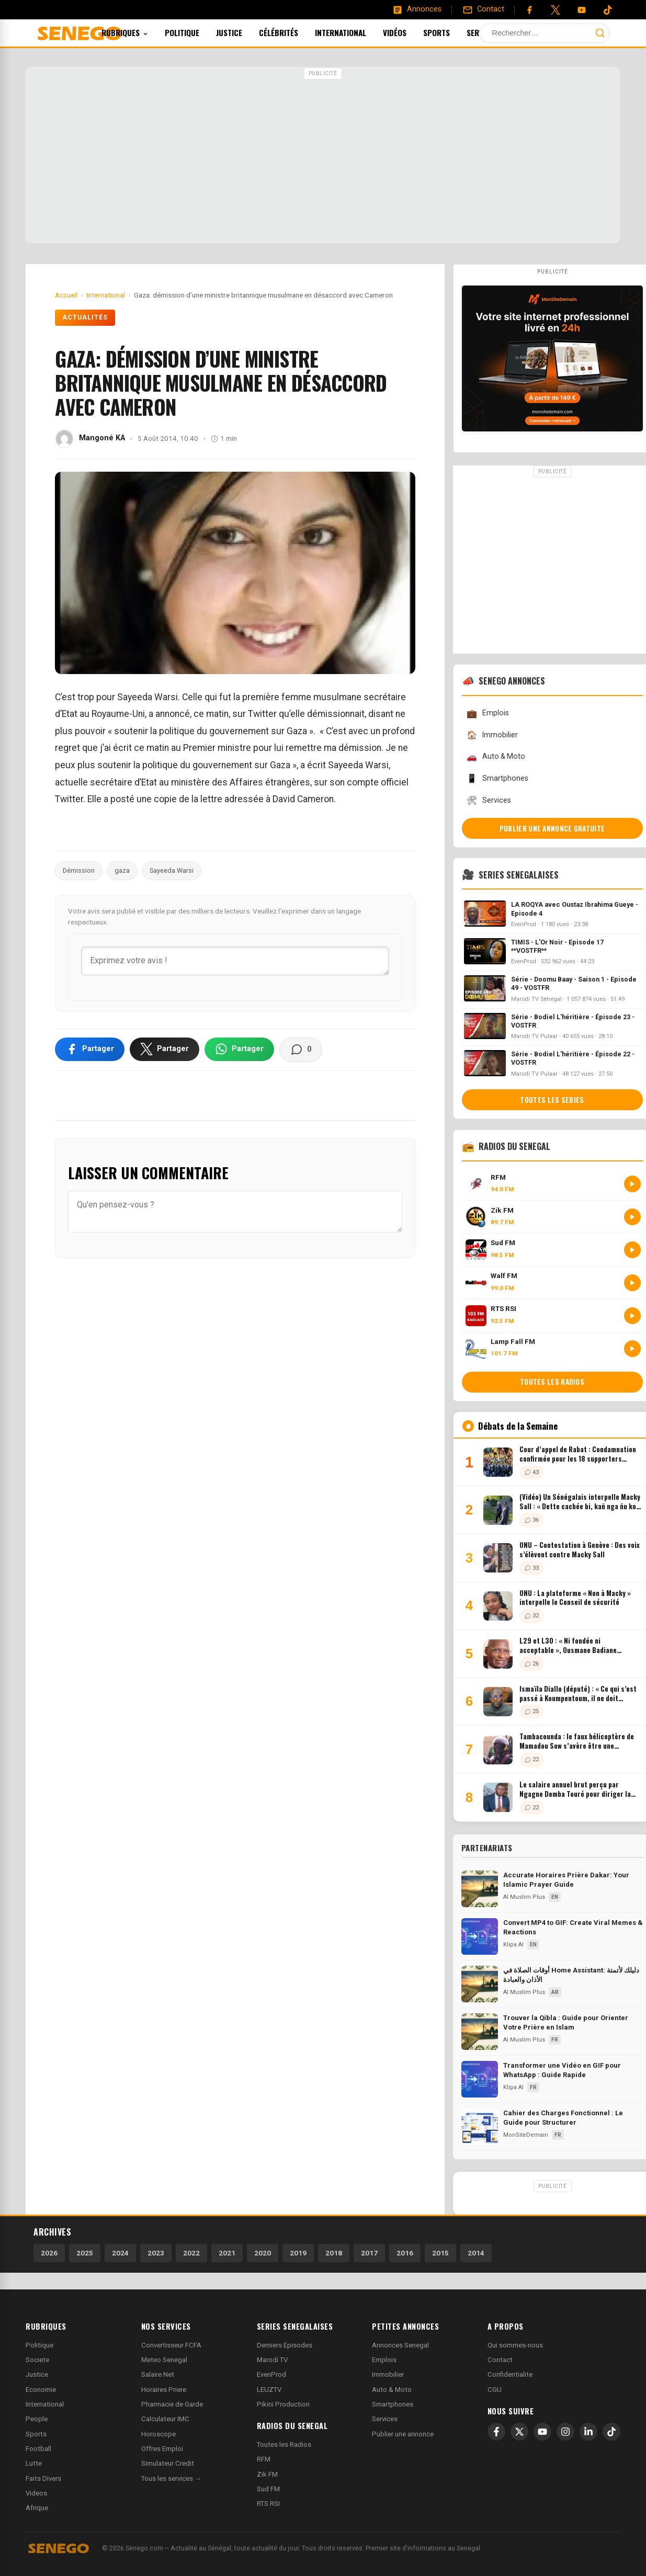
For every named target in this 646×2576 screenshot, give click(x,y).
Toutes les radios (552, 1381)
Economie (41, 2389)
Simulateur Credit (167, 2463)
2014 (476, 2253)
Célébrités (292, 32)
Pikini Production (283, 2404)
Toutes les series (552, 1100)
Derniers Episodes (284, 2345)
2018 (333, 2253)
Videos (36, 2493)
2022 (191, 2253)
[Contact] (483, 9)
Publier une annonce (403, 2434)
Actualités (85, 317)
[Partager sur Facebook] (89, 1049)
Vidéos (409, 32)
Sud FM (268, 2489)
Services (500, 32)
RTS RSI (268, 2503)
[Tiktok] (608, 10)
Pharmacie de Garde (172, 2404)
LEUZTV (269, 2389)
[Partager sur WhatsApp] (239, 1049)
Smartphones (497, 778)
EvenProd (271, 2374)
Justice (243, 32)
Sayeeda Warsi (172, 870)
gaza (122, 870)
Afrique (37, 2508)
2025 (84, 2253)
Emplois (487, 713)
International (354, 32)
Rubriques (139, 32)
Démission (79, 870)
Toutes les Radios (284, 2444)
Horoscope (158, 2434)
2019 (298, 2253)
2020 (262, 2253)
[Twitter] (555, 10)
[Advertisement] (323, 156)
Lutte (34, 2463)
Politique (196, 32)
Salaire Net (157, 2374)
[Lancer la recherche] (600, 33)
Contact (500, 2360)
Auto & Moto (496, 757)
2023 (156, 2253)
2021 (227, 2253)
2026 (49, 2253)
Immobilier (492, 735)
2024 (120, 2253)
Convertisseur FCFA (171, 2345)
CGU (495, 2389)
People (37, 2419)
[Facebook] (529, 10)
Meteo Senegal (164, 2360)
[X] (519, 2432)
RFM (263, 2459)
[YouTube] (581, 10)
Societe (37, 2360)
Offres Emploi (162, 2449)
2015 (440, 2253)
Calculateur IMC (165, 2419)
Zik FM (267, 2474)
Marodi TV (272, 2360)
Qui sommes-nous (515, 2345)
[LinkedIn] (588, 2432)
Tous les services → (171, 2478)
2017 (369, 2253)
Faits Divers (43, 2478)
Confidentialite (510, 2374)
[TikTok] (611, 2432)
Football (38, 2449)
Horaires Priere (163, 2389)
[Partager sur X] (164, 1049)
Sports (450, 32)
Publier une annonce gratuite (552, 828)
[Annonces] (416, 9)
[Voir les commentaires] (300, 1050)
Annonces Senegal (400, 2345)
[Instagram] (565, 2432)
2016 (404, 2253)
